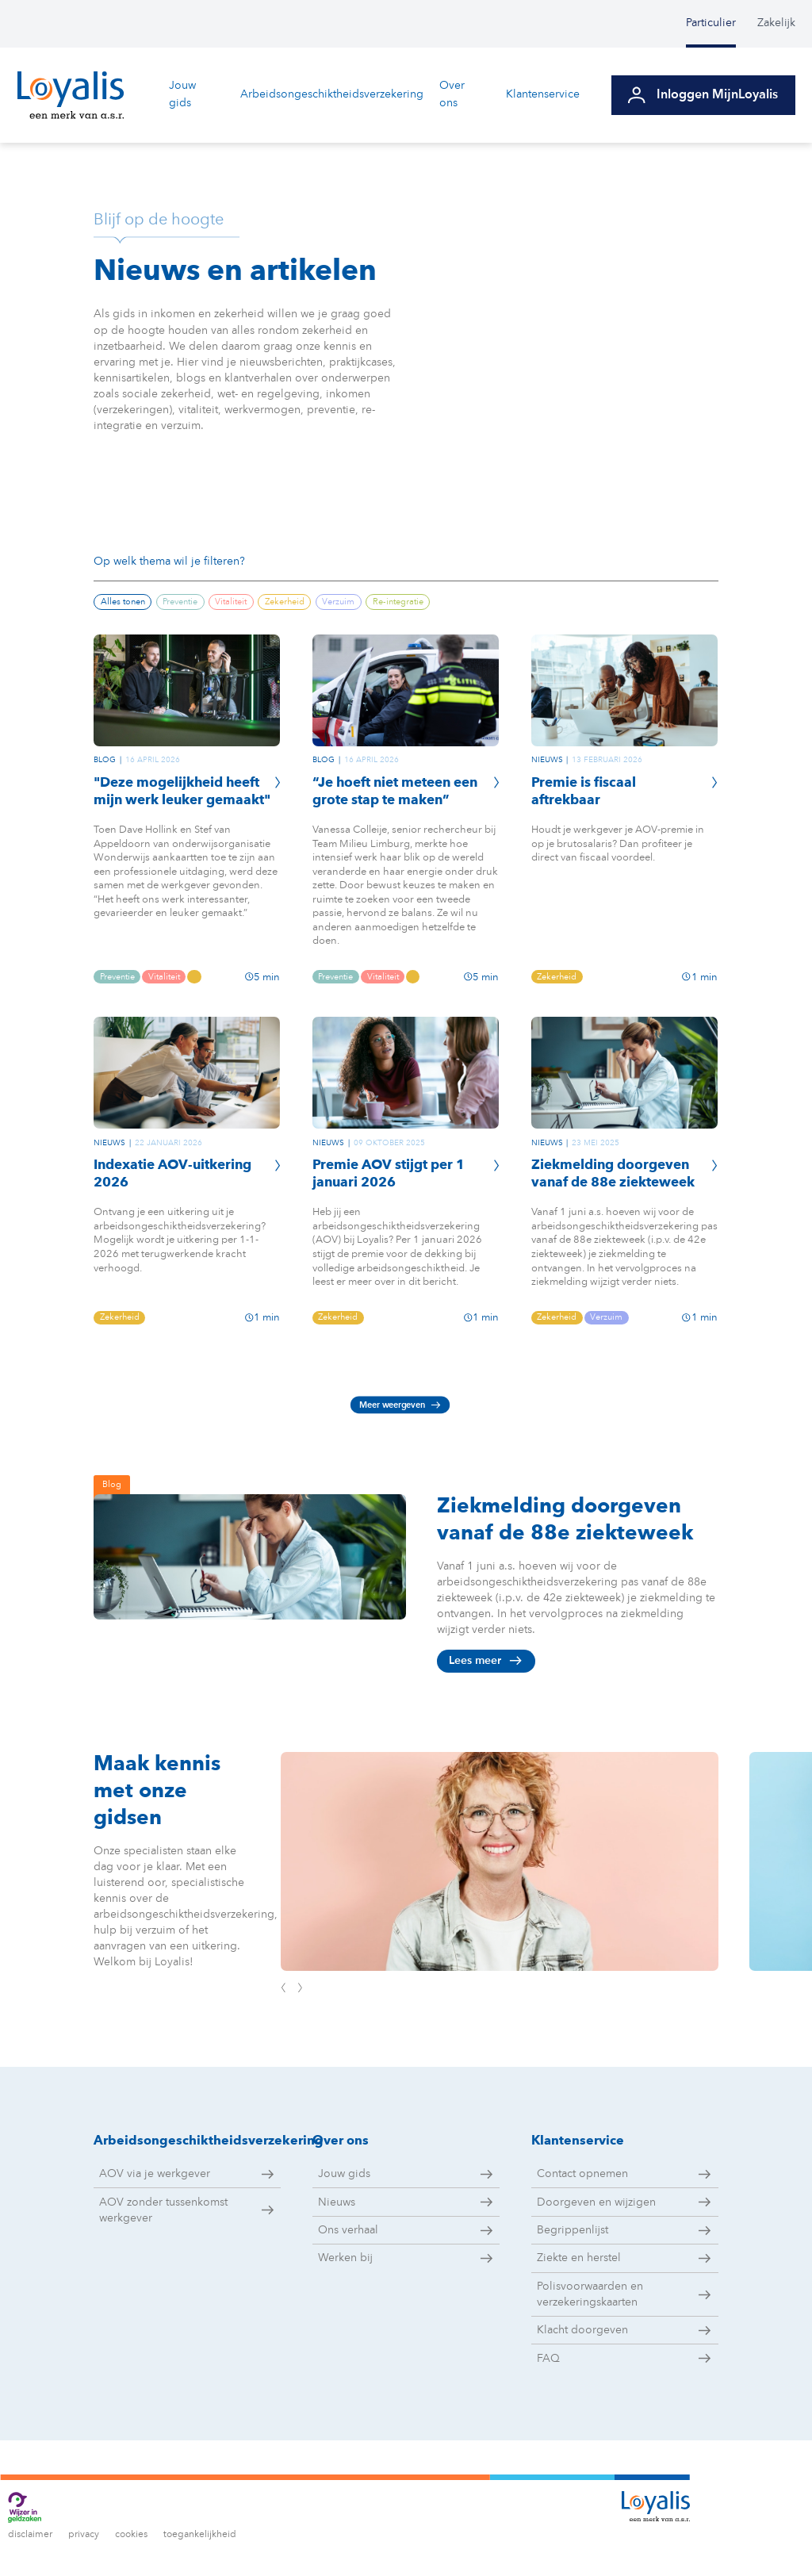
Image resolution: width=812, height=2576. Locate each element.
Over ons (455, 94)
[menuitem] (721, 24)
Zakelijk (776, 23)
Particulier (711, 23)
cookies (131, 2535)
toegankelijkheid (199, 2535)
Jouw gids (182, 94)
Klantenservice (547, 94)
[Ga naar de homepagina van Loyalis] (70, 95)
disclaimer (30, 2535)
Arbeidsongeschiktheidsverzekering (332, 94)
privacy (83, 2535)
